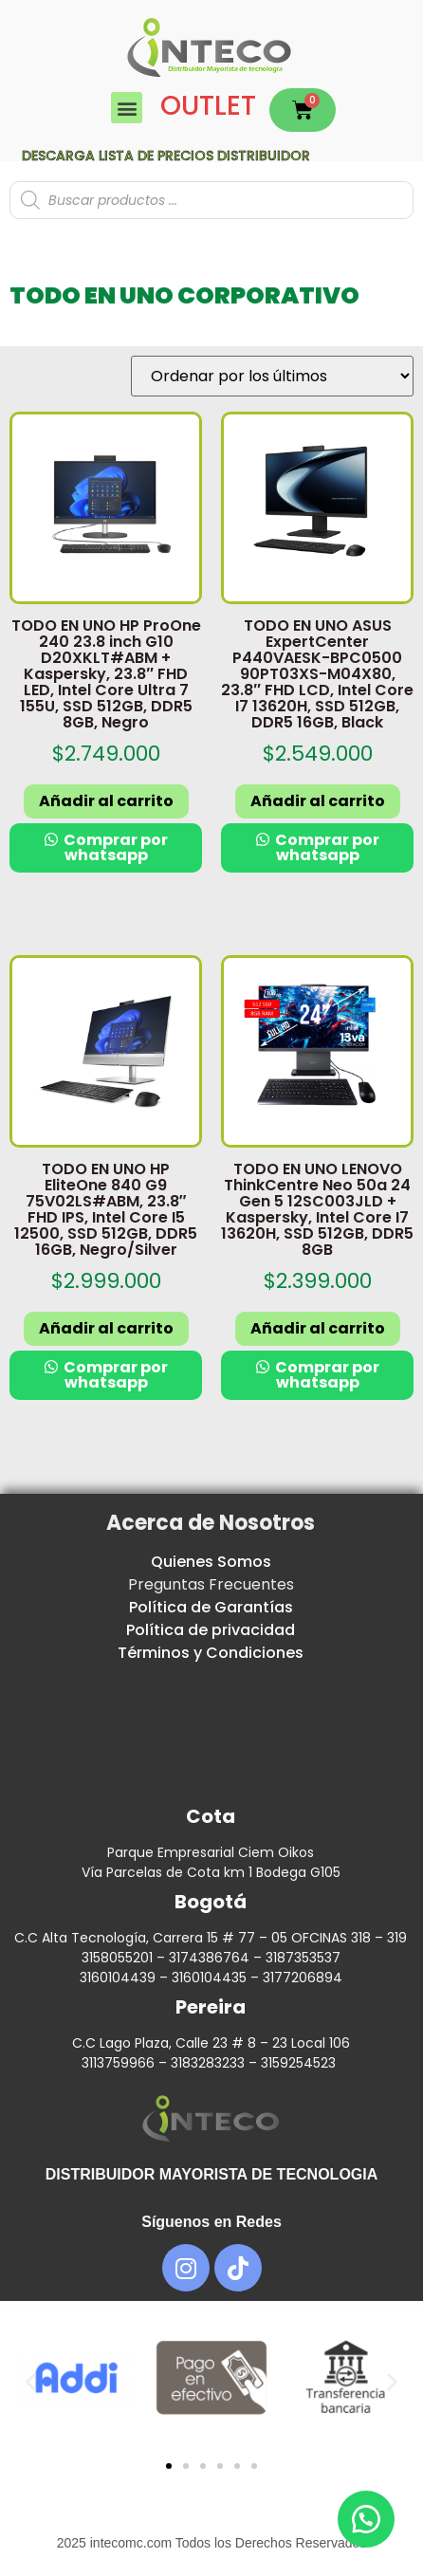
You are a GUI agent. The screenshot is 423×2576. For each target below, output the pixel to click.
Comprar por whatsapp (114, 847)
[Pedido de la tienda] (272, 376)
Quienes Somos (211, 1562)
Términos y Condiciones (210, 1653)
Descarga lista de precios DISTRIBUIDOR (166, 155)
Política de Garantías (211, 1607)
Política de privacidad (210, 1630)
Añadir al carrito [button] (106, 801)
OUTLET (208, 105)
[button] (126, 107)
